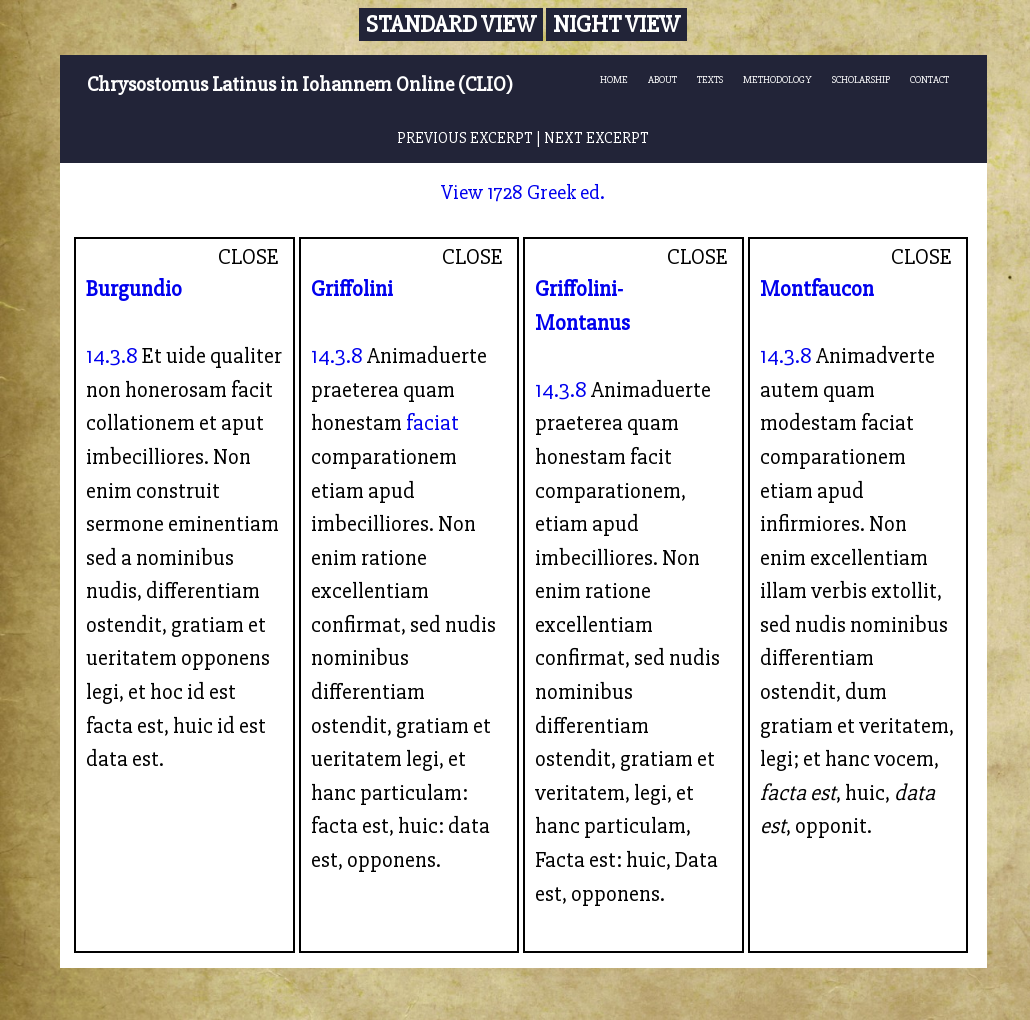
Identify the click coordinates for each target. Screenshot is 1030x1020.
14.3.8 (112, 356)
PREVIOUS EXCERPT (465, 138)
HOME (614, 79)
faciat (432, 423)
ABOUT (662, 79)
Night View (616, 24)
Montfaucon (817, 289)
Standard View (451, 24)
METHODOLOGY (777, 79)
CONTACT (929, 79)
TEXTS (710, 79)
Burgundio (134, 289)
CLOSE (248, 257)
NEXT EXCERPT (596, 138)
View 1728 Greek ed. (523, 192)
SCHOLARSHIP (861, 79)
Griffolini (352, 289)
